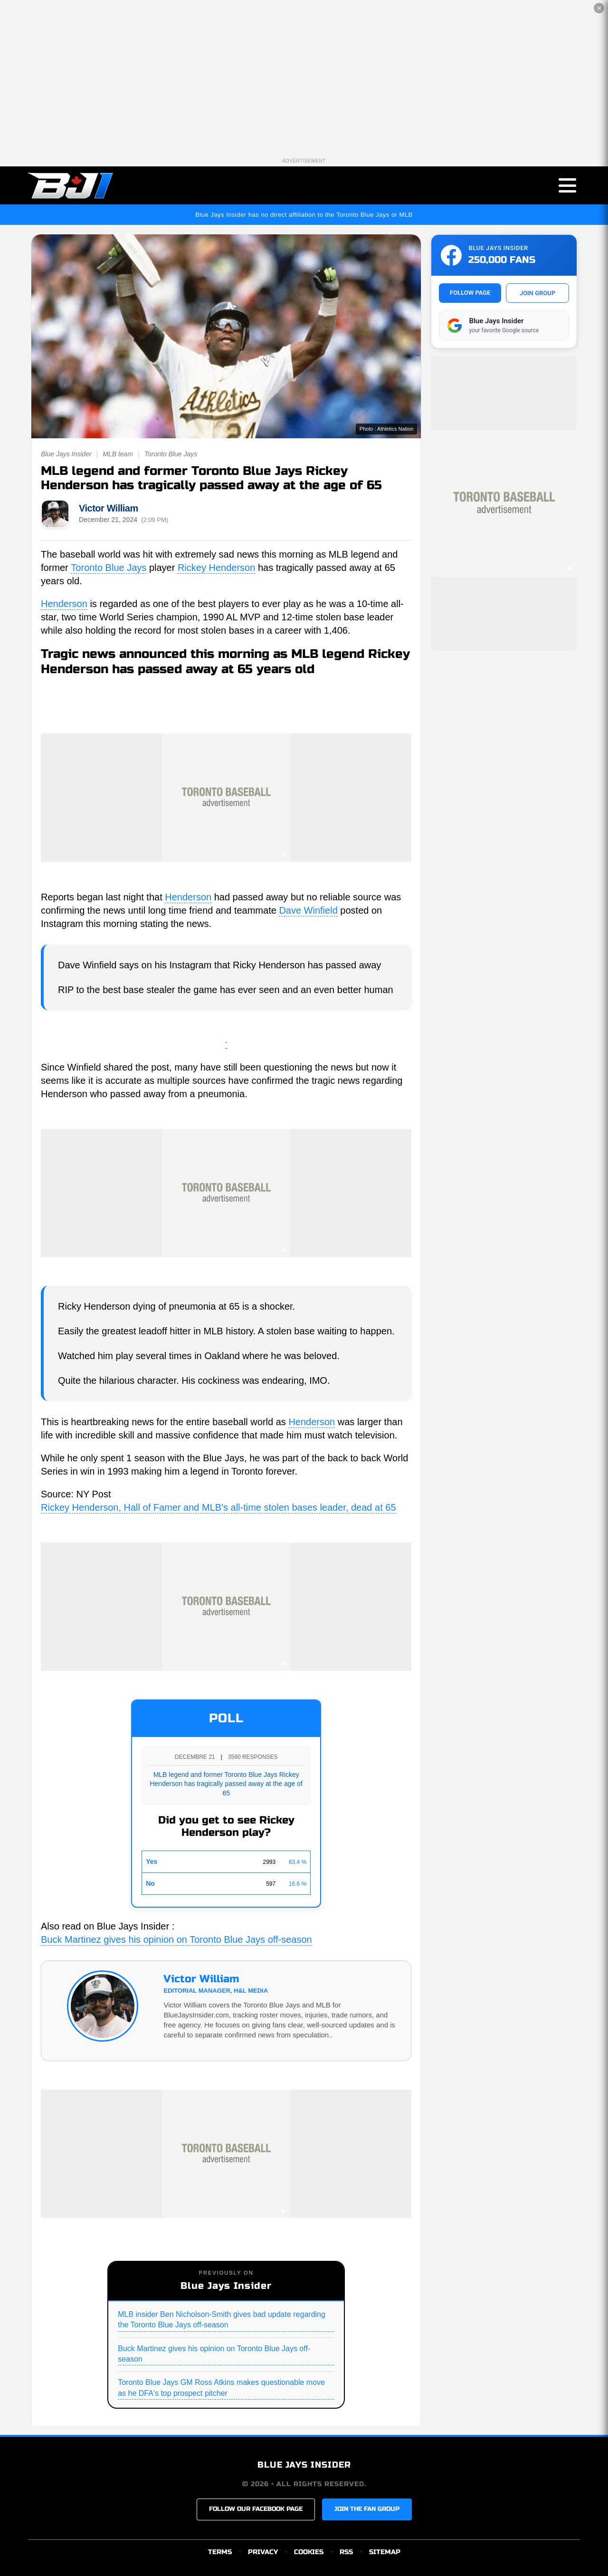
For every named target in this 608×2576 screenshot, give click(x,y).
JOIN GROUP (537, 293)
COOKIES (308, 2552)
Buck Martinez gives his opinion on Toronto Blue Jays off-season (176, 1940)
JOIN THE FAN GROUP (366, 2509)
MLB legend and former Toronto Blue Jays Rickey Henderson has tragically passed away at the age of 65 (226, 1784)
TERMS (220, 2552)
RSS (346, 2552)
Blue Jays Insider (66, 454)
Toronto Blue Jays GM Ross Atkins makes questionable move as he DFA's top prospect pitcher (221, 2388)
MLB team (118, 454)
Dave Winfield (308, 910)
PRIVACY (263, 2552)
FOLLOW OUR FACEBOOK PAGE (256, 2509)
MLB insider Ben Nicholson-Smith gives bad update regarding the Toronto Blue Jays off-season (221, 2319)
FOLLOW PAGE (470, 292)
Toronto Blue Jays (171, 454)
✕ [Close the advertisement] (599, 8)
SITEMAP (384, 2552)
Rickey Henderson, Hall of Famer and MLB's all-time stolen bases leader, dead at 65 (218, 1507)
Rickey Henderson (216, 568)
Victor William (108, 508)
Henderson (64, 604)
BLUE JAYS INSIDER (304, 2465)
